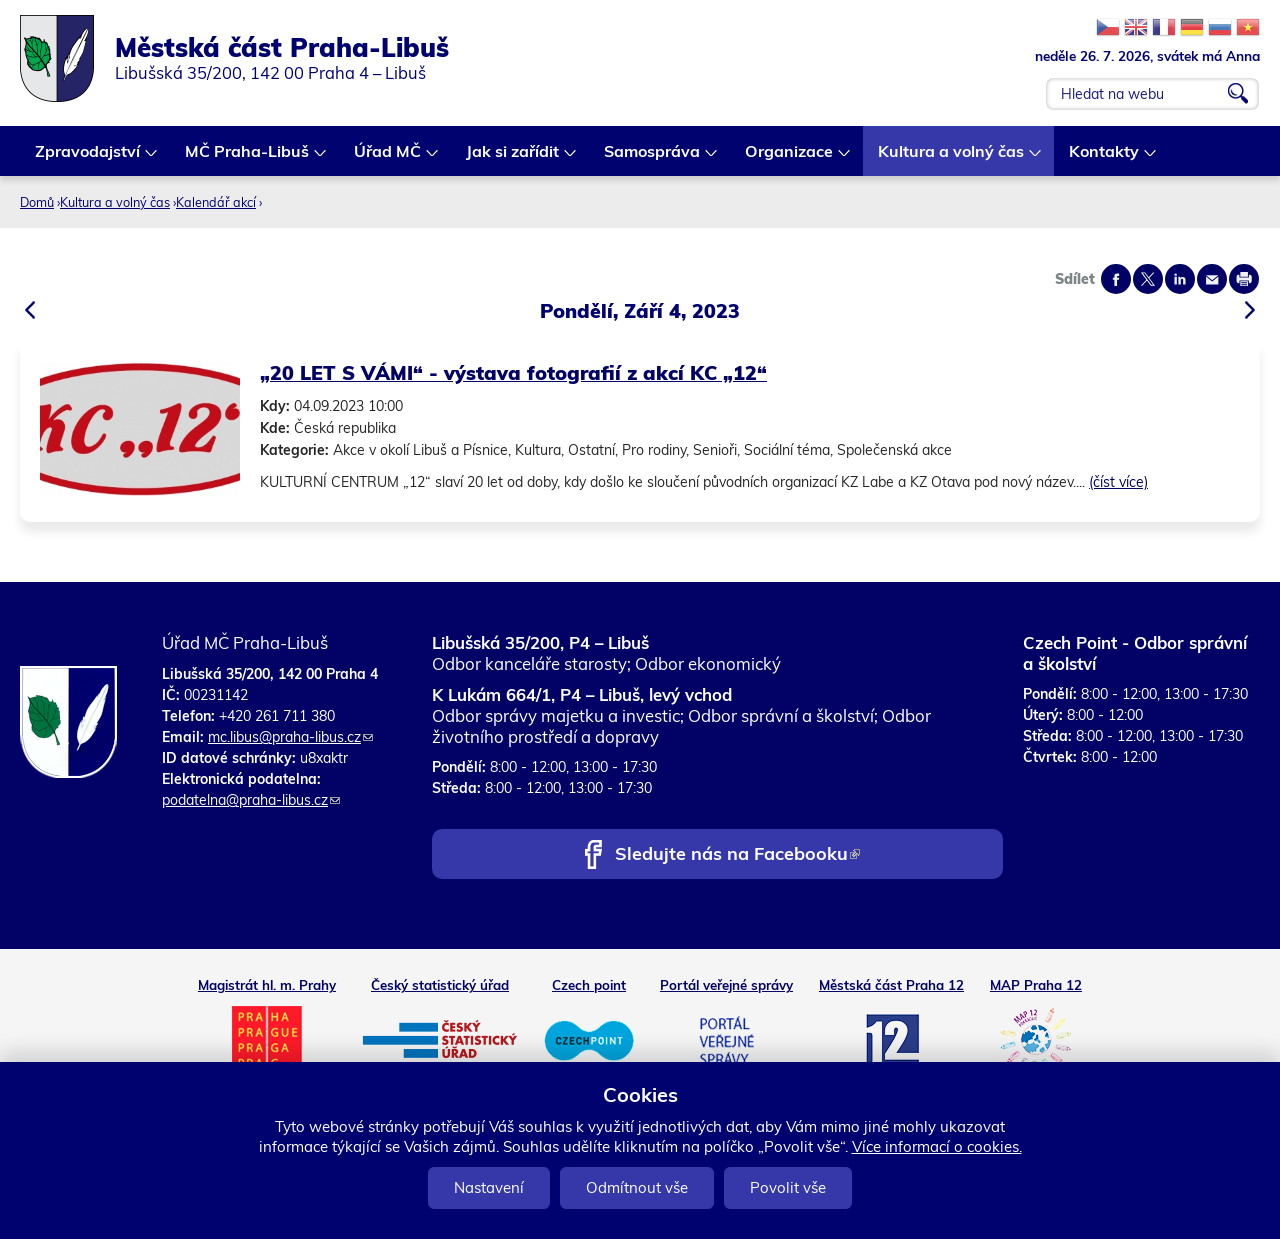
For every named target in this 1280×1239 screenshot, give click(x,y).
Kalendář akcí (216, 202)
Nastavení (489, 1187)
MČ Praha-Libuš (248, 158)
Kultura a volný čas (952, 158)
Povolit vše (788, 1187)
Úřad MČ (388, 158)
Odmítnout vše (637, 1187)
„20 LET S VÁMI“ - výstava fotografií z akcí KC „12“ (513, 372)
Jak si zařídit (513, 158)
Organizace (790, 158)
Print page (1244, 279)
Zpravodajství (88, 158)
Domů (37, 202)
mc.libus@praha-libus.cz (290, 737)
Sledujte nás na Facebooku (737, 855)
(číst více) (1118, 482)
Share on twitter (1148, 279)
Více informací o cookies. (937, 1146)
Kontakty (1105, 158)
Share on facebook (1116, 279)
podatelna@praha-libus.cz (251, 800)
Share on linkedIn (1180, 279)
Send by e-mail (1212, 279)
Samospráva (653, 158)
